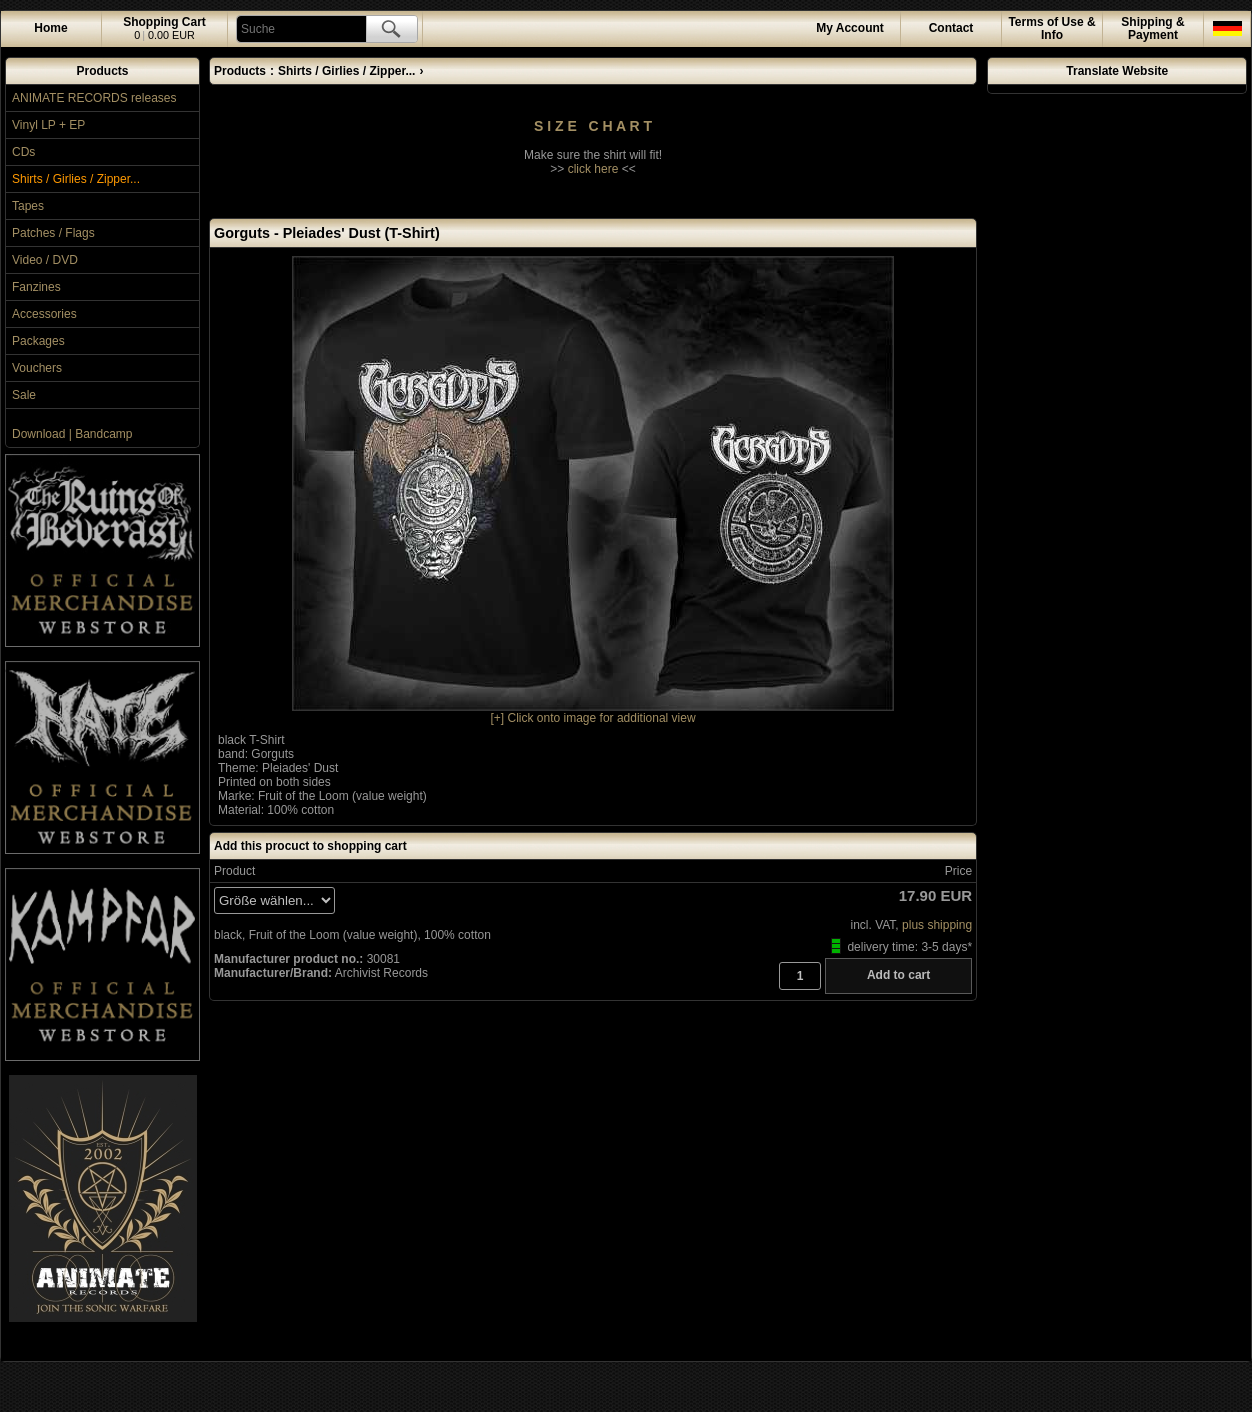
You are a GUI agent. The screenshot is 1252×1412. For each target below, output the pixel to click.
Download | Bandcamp (72, 434)
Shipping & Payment (1152, 28)
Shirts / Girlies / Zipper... (76, 179)
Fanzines (36, 287)
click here (593, 169)
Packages (38, 341)
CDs (23, 152)
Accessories (44, 314)
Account (850, 28)
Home (50, 28)
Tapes (28, 206)
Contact (951, 28)
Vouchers (37, 368)
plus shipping (937, 925)
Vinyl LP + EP (48, 125)
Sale (24, 395)
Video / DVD (45, 260)
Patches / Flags (53, 233)
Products (102, 71)
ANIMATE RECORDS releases (94, 98)
